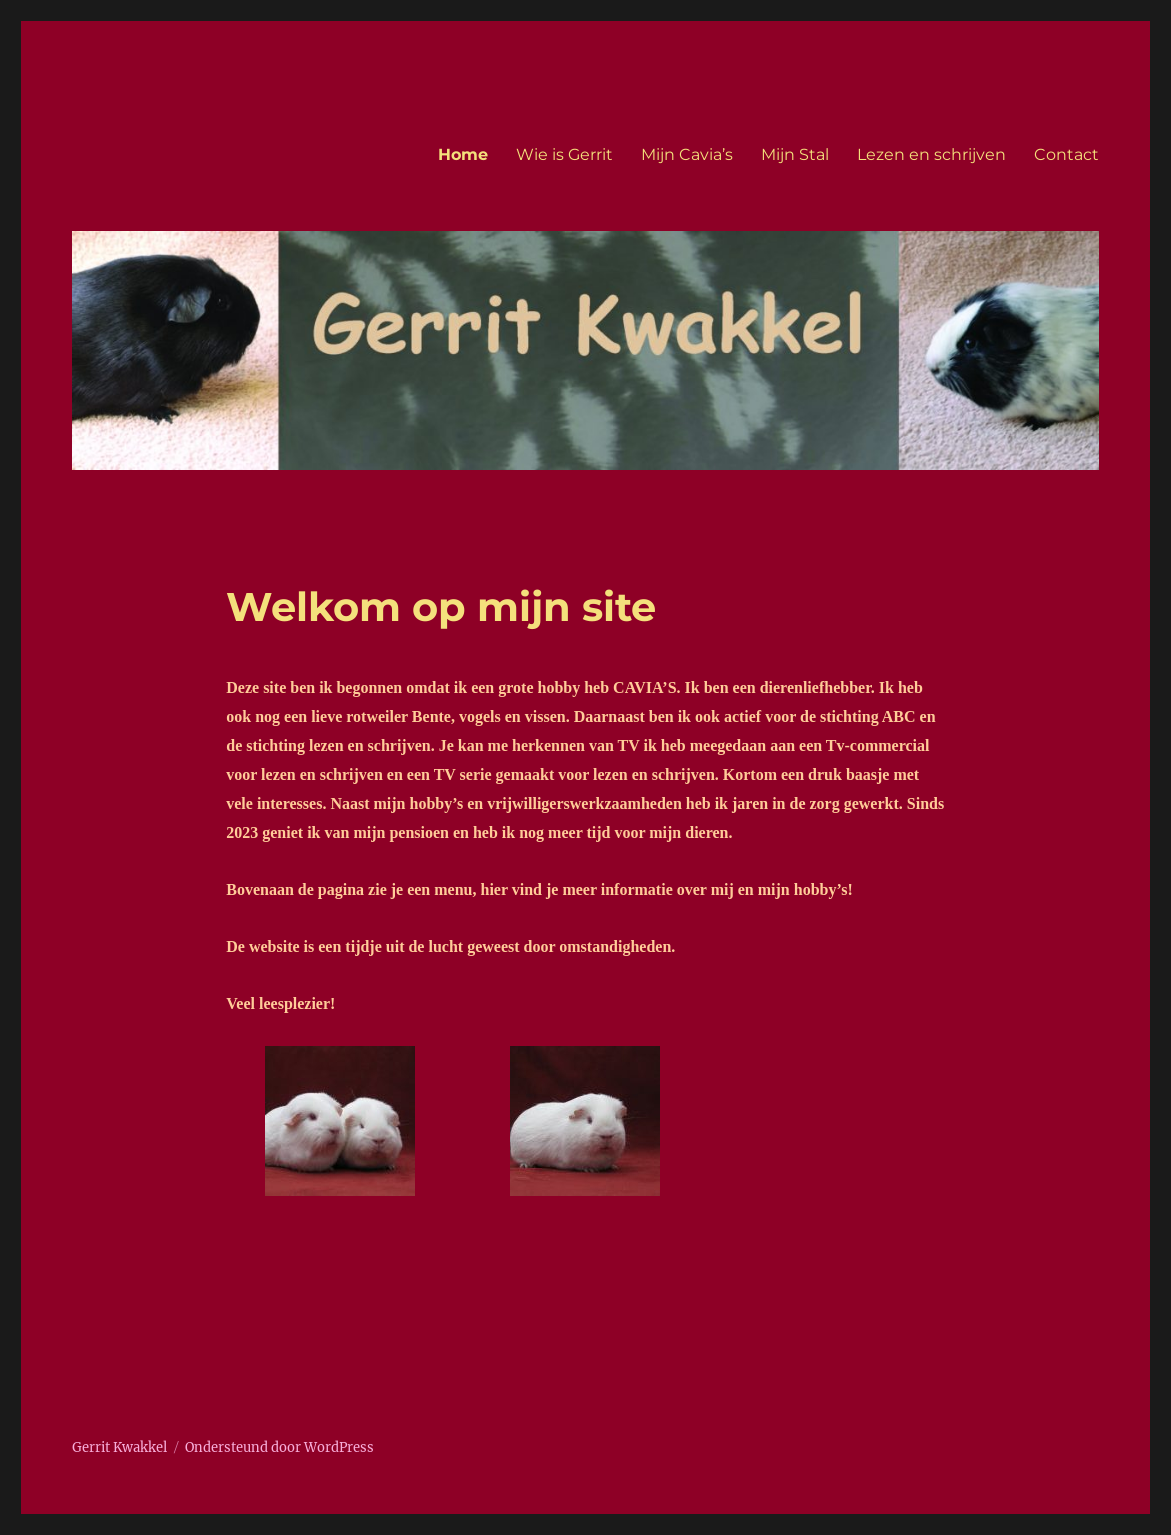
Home (463, 154)
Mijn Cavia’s (687, 154)
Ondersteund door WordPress (279, 1447)
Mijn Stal (795, 154)
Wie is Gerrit (564, 154)
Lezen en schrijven (931, 154)
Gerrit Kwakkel (119, 1447)
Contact (1066, 154)
